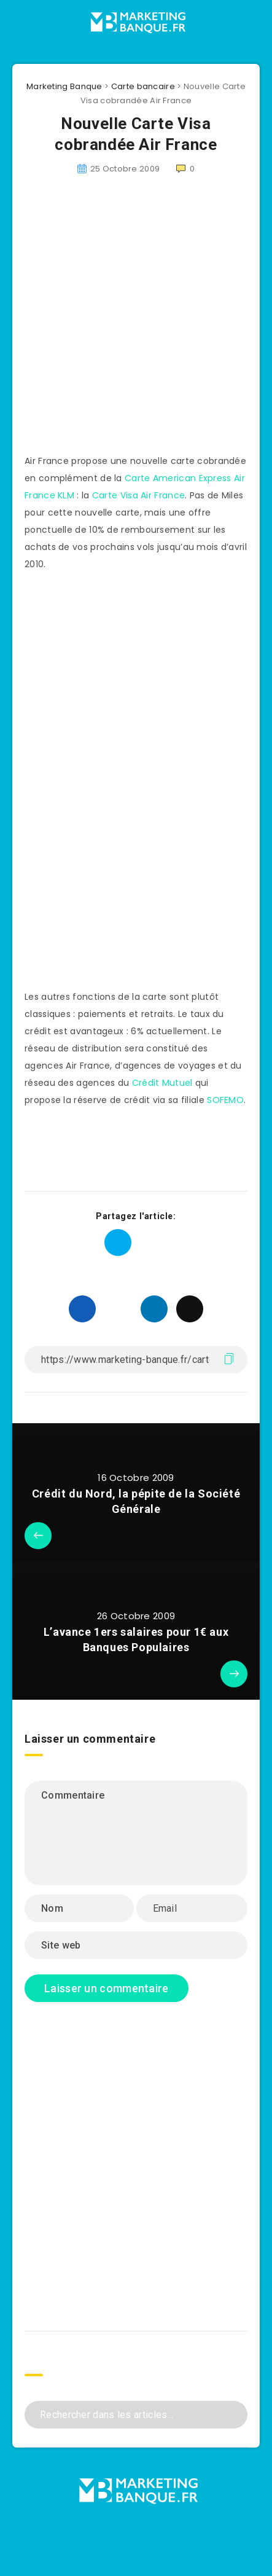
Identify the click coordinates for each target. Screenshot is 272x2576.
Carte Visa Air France (138, 495)
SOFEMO (225, 1100)
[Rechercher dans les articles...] (136, 2415)
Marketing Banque (64, 86)
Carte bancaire (143, 86)
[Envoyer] (233, 2413)
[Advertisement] (115, 321)
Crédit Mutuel (162, 1083)
